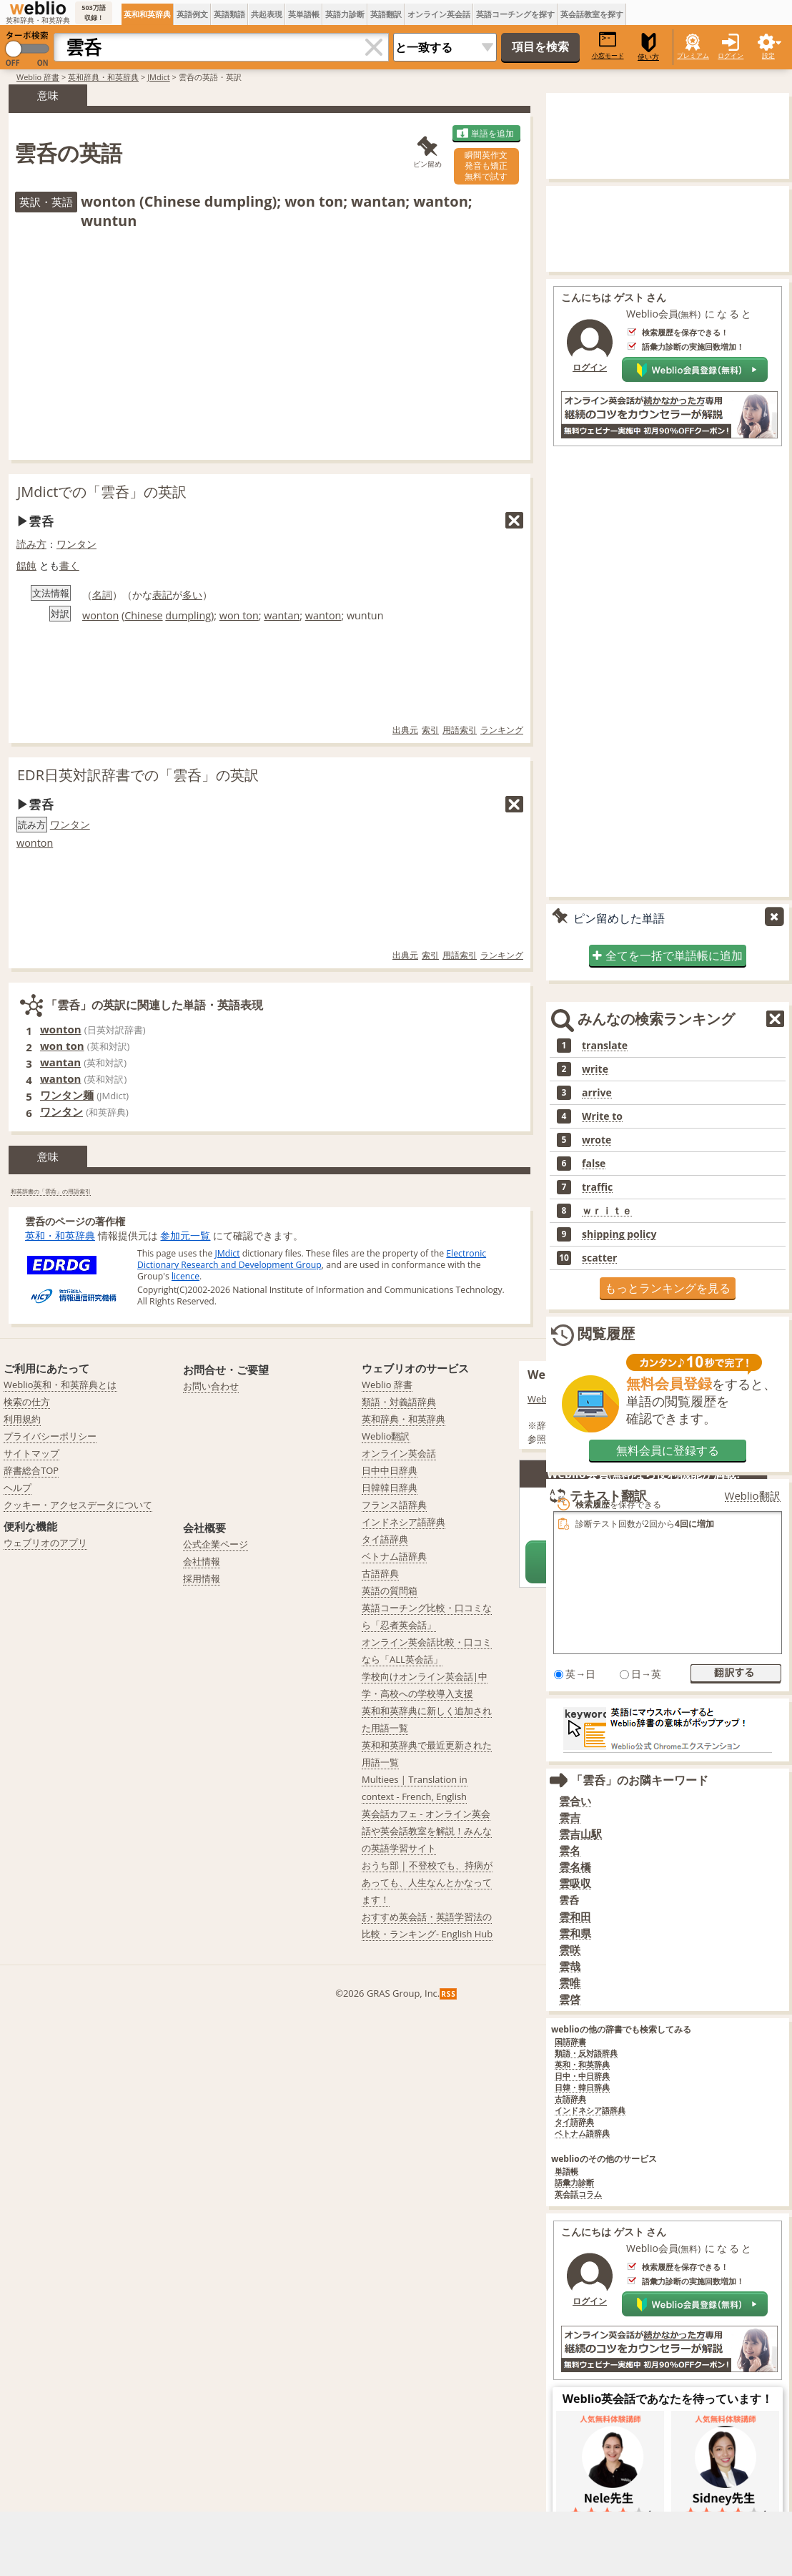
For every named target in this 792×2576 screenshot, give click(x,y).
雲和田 (575, 1917)
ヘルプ (17, 1487)
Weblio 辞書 (37, 77)
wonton (100, 615)
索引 (430, 729)
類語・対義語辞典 (399, 1401)
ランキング (501, 729)
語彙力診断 (574, 2183)
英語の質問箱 (389, 1590)
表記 (162, 594)
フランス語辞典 (394, 1504)
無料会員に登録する (667, 1450)
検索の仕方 (27, 1401)
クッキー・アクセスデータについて (78, 1504)
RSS (448, 1994)
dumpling (188, 615)
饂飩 (26, 565)
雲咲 (569, 1950)
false (593, 1163)
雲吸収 (575, 1883)
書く (69, 565)
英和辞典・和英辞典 (103, 77)
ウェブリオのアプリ (45, 1542)
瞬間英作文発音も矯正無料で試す (486, 165)
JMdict (158, 77)
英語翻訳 (386, 14)
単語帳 (566, 2171)
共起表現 (266, 14)
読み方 (31, 544)
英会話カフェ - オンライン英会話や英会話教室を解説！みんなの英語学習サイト (427, 1830)
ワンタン (76, 544)
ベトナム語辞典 (582, 2133)
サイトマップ (31, 1453)
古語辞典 (570, 2099)
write (595, 1069)
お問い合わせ (211, 1386)
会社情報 (201, 1561)
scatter (599, 1258)
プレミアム (693, 55)
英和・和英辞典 (60, 1235)
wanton (323, 615)
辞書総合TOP (31, 1470)
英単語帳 (304, 14)
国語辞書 (570, 2042)
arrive (597, 1092)
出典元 (405, 729)
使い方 (648, 47)
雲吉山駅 (580, 1834)
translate (605, 1045)
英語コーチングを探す (515, 14)
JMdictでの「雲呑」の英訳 (102, 491)
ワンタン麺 (67, 1095)
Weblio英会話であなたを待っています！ (668, 2399)
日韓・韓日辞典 (582, 2088)
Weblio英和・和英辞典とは (60, 1384)
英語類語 (229, 14)
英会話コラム (578, 2194)
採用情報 (201, 1578)
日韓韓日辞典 (389, 1487)
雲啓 (569, 1999)
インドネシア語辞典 (590, 2110)
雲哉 (569, 1966)
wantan (282, 615)
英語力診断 (345, 14)
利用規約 (22, 1418)
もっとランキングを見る (668, 1288)
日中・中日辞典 (582, 2076)
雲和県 (575, 1933)
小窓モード (608, 45)
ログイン (730, 55)
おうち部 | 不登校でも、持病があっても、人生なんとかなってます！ (427, 1882)
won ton (239, 615)
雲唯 (569, 1983)
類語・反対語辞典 (586, 2053)
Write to (602, 1116)
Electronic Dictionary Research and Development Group (311, 1259)
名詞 (102, 594)
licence (185, 1276)
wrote (596, 1140)
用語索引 (459, 729)
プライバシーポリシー (50, 1436)
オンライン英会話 (438, 14)
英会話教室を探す (591, 14)
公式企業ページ (215, 1544)
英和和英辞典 (147, 14)
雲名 (569, 1850)
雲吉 (569, 1817)
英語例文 (192, 14)
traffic (597, 1187)
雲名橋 (575, 1867)
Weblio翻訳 (386, 1436)
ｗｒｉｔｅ (607, 1210)
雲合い (575, 1801)
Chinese (143, 615)
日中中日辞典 (389, 1470)
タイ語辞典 (574, 2122)
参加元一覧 (185, 1235)
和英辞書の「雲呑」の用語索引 (51, 1191)
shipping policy (619, 1234)
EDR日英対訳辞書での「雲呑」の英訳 (138, 775)
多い (192, 594)
